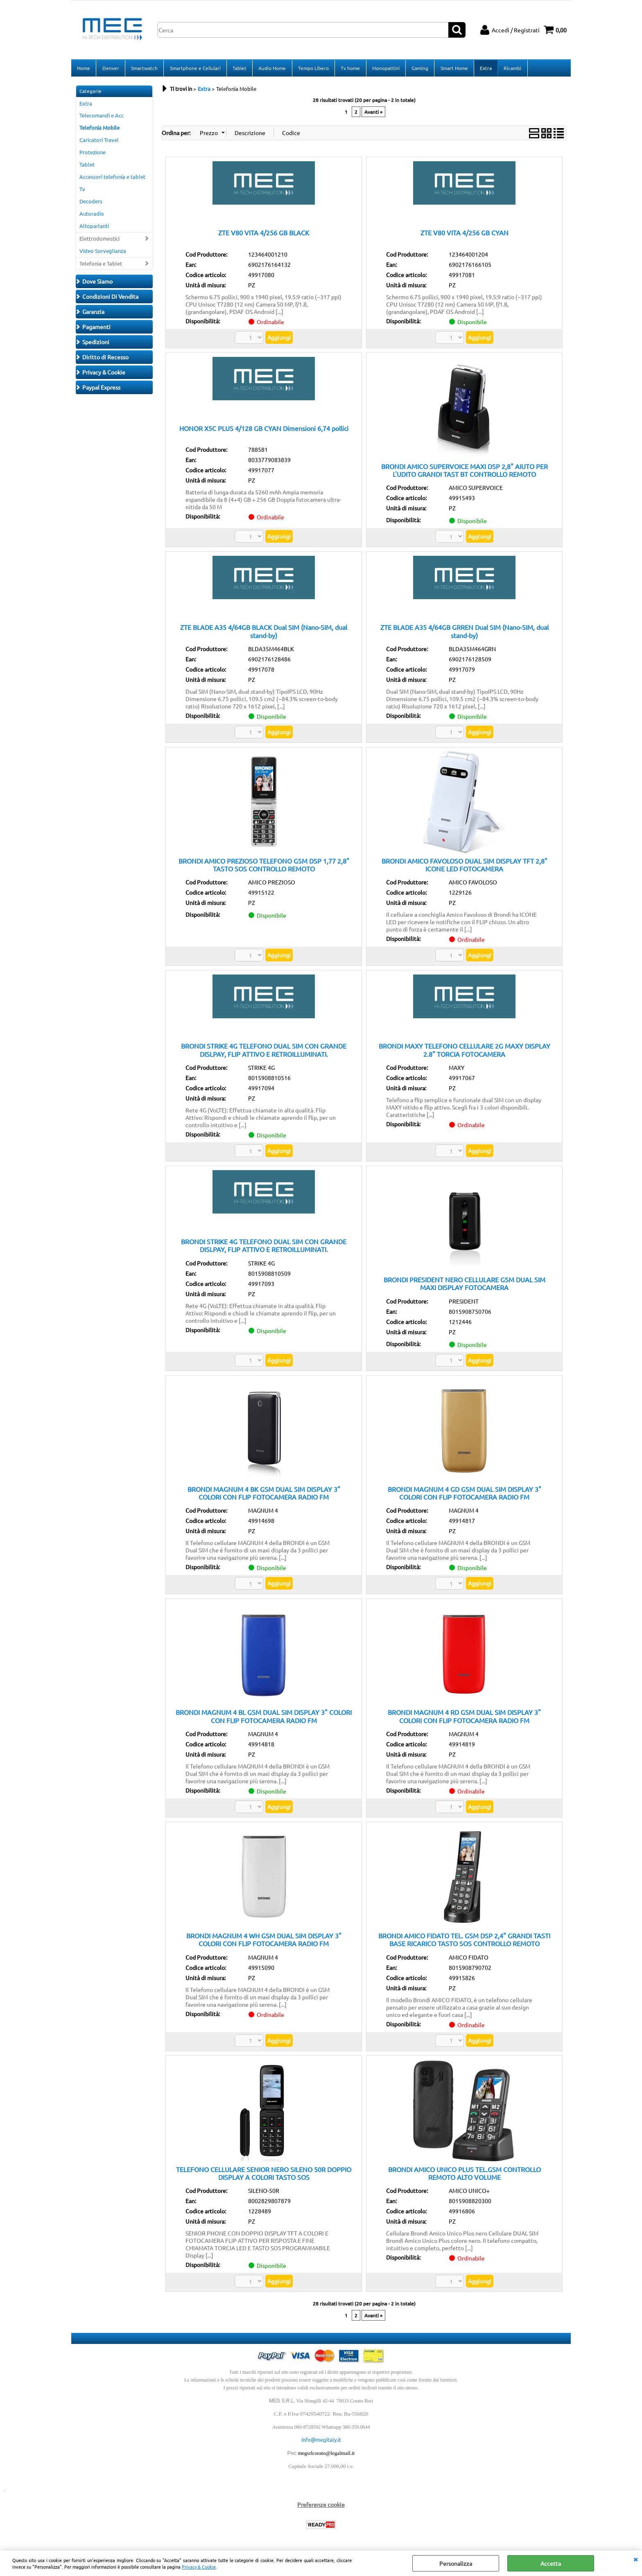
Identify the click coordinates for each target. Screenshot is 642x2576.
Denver (110, 69)
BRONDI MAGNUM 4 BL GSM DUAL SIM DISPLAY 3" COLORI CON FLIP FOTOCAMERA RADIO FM (264, 1719)
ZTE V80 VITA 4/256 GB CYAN (464, 235)
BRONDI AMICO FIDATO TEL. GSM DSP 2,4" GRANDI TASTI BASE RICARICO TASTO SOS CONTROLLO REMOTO (464, 1942)
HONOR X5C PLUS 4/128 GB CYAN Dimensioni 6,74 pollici (263, 430)
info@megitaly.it (321, 2442)
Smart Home (452, 69)
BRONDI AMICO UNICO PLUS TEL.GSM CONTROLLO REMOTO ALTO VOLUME (464, 2176)
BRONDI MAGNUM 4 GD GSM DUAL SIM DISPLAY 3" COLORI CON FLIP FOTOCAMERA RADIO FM (464, 1495)
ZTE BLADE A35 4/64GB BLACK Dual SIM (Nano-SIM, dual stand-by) (263, 633)
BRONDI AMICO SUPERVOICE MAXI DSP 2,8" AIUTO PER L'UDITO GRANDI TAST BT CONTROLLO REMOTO (464, 472)
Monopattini (384, 69)
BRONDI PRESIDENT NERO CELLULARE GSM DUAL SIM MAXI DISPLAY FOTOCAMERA (464, 1286)
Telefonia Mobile (99, 130)
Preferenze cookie (321, 2507)
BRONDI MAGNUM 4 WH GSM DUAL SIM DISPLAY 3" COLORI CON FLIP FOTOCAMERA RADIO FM (263, 1942)
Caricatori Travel (99, 142)
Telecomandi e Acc (101, 118)
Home (83, 69)
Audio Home (271, 69)
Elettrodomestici (99, 240)
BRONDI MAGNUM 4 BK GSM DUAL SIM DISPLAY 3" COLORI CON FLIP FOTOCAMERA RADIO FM (264, 1495)
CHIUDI (635, 2559)
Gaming (418, 69)
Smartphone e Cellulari (194, 69)
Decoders (90, 203)
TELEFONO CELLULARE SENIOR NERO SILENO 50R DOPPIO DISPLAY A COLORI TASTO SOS (263, 2176)
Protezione (92, 154)
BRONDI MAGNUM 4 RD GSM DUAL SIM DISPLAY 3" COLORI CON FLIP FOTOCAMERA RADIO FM (464, 1719)
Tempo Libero (312, 69)
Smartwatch (144, 69)
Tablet (239, 69)
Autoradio (91, 215)
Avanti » (373, 114)
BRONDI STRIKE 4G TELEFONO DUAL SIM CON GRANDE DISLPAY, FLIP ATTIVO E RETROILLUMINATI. (263, 1052)
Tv (82, 191)
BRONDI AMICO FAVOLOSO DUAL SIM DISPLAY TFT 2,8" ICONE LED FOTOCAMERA (464, 867)
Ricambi (510, 69)
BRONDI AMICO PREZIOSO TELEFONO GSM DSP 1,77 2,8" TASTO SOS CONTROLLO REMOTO (264, 867)
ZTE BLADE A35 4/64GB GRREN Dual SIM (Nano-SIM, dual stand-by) (464, 633)
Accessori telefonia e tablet (112, 179)
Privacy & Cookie (199, 2566)
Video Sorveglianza (102, 253)
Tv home (349, 69)
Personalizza (455, 2563)
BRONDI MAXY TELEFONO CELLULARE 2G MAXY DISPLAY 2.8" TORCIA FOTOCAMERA (464, 1052)
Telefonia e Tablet (100, 265)
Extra (484, 69)
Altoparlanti (94, 228)
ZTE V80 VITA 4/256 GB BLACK (263, 235)
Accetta (550, 2563)
